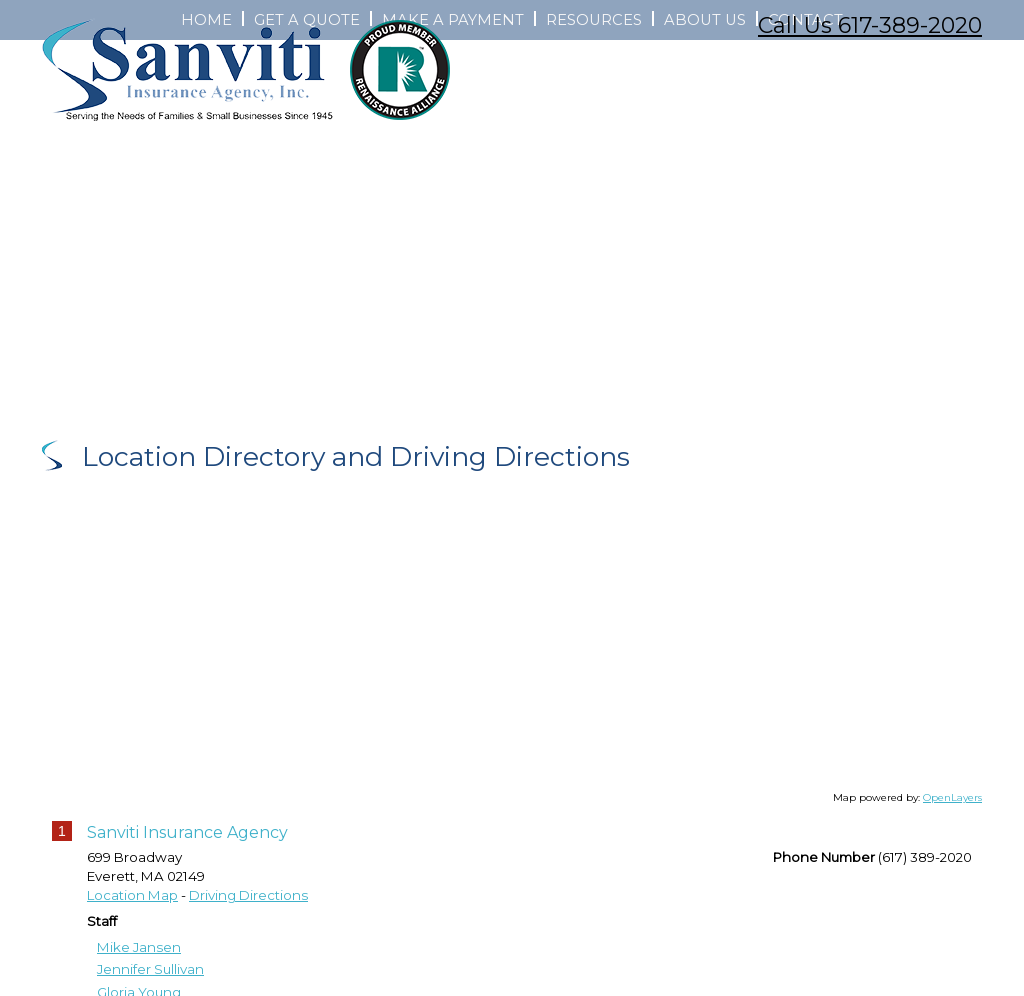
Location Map (132, 923)
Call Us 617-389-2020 (870, 25)
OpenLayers (952, 824)
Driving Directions (248, 923)
